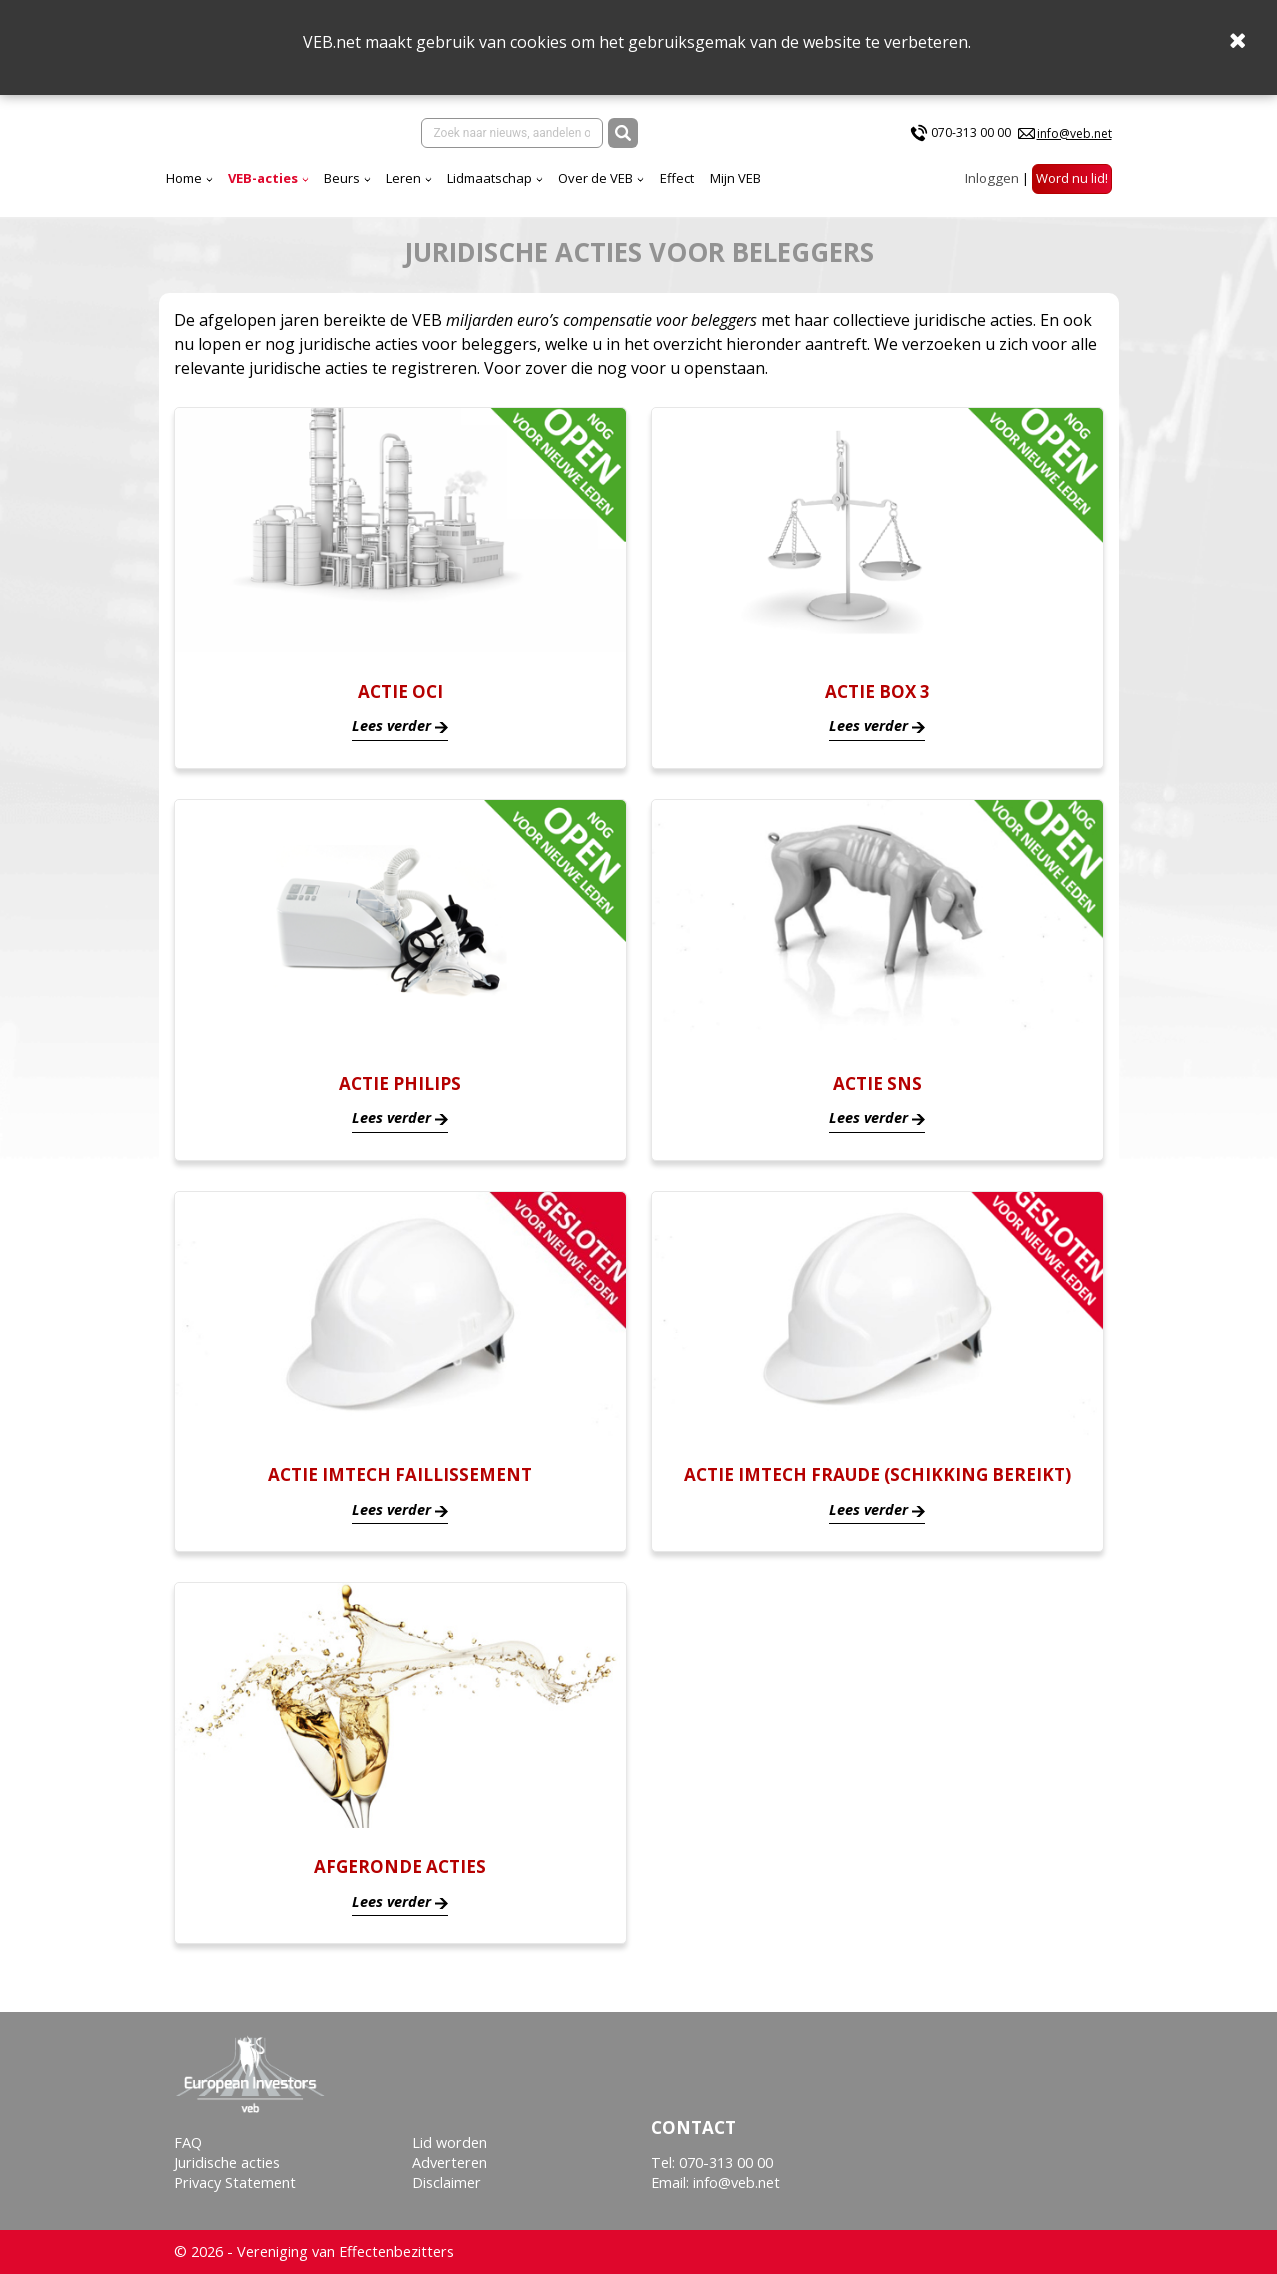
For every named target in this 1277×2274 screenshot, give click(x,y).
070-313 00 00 (971, 141)
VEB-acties (439, 195)
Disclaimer (446, 2182)
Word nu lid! (1072, 195)
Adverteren (449, 2162)
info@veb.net (1074, 141)
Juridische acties (227, 2162)
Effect (853, 195)
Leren (579, 195)
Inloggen (992, 195)
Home (360, 195)
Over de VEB (771, 195)
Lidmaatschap (665, 195)
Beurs (518, 195)
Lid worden (449, 2142)
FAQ (188, 2142)
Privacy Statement (235, 2182)
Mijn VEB (911, 195)
